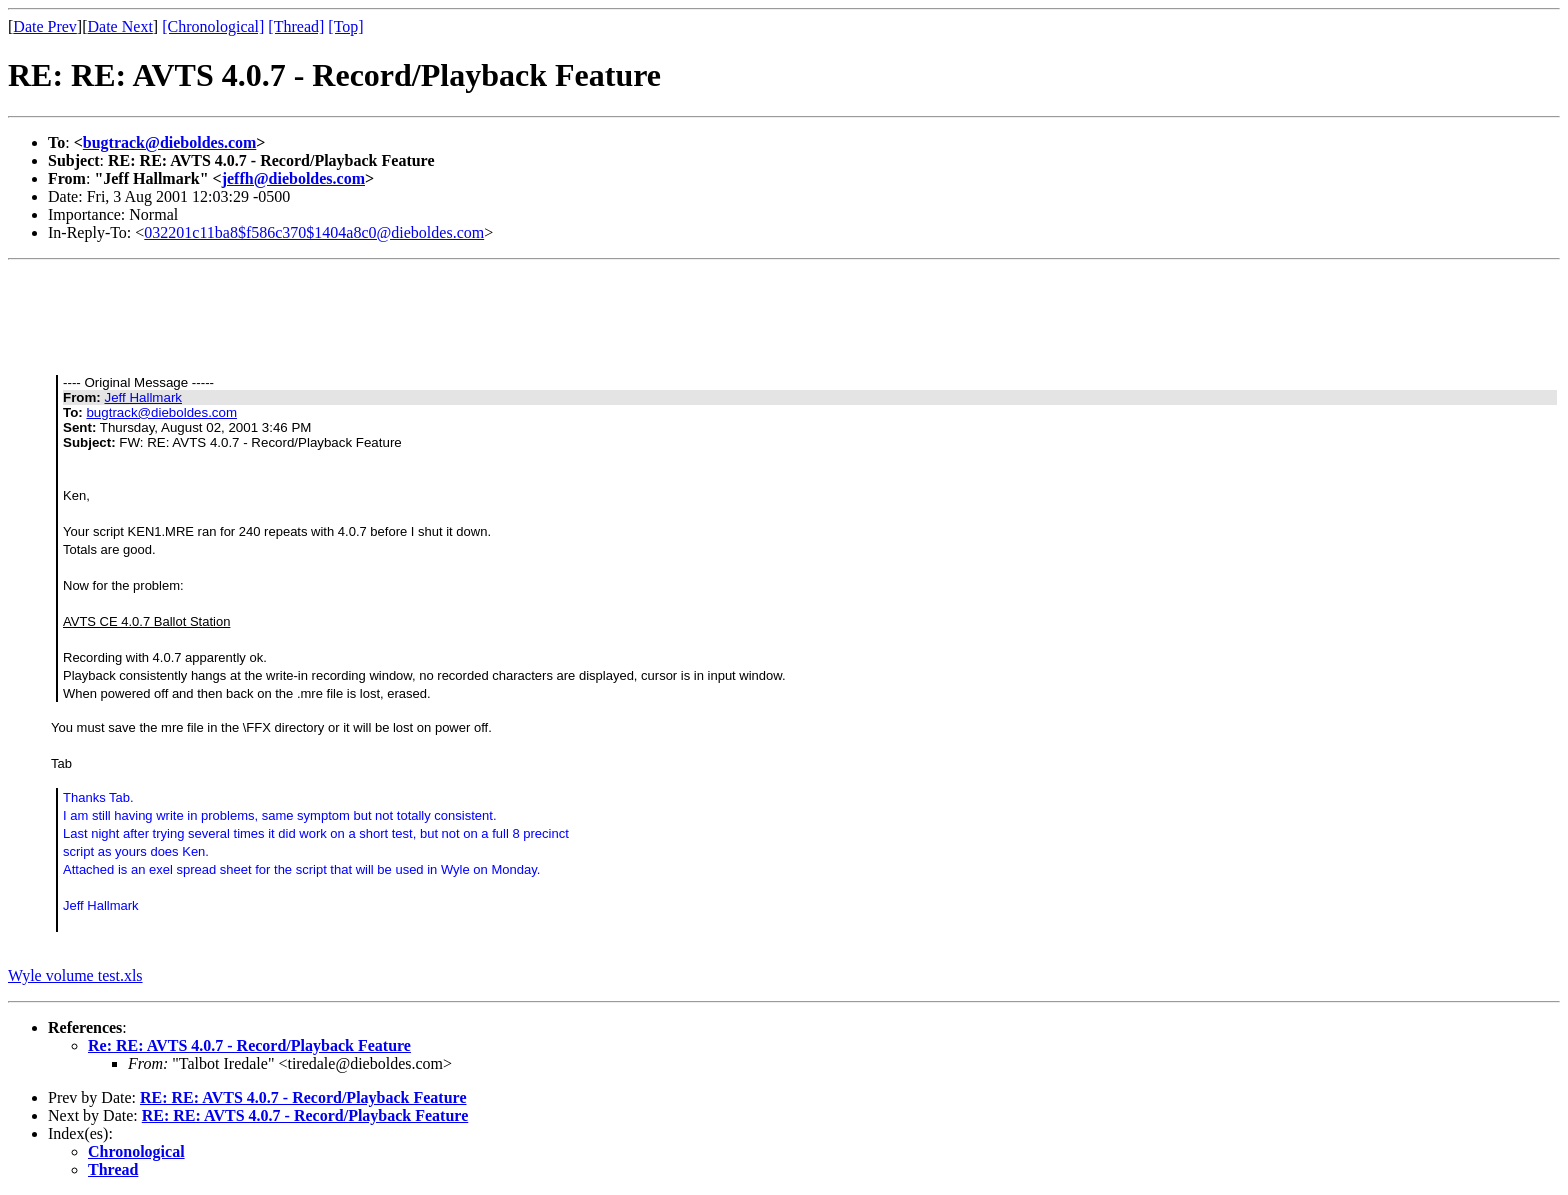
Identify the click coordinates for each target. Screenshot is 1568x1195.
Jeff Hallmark (143, 397)
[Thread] (296, 26)
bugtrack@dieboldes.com (170, 142)
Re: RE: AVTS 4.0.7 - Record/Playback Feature (249, 1045)
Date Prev (45, 26)
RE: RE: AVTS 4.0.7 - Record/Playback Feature (303, 1097)
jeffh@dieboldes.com (293, 178)
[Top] (345, 26)
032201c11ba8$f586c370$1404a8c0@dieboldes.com (314, 232)
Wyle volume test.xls (75, 975)
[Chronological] (213, 26)
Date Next (120, 26)
